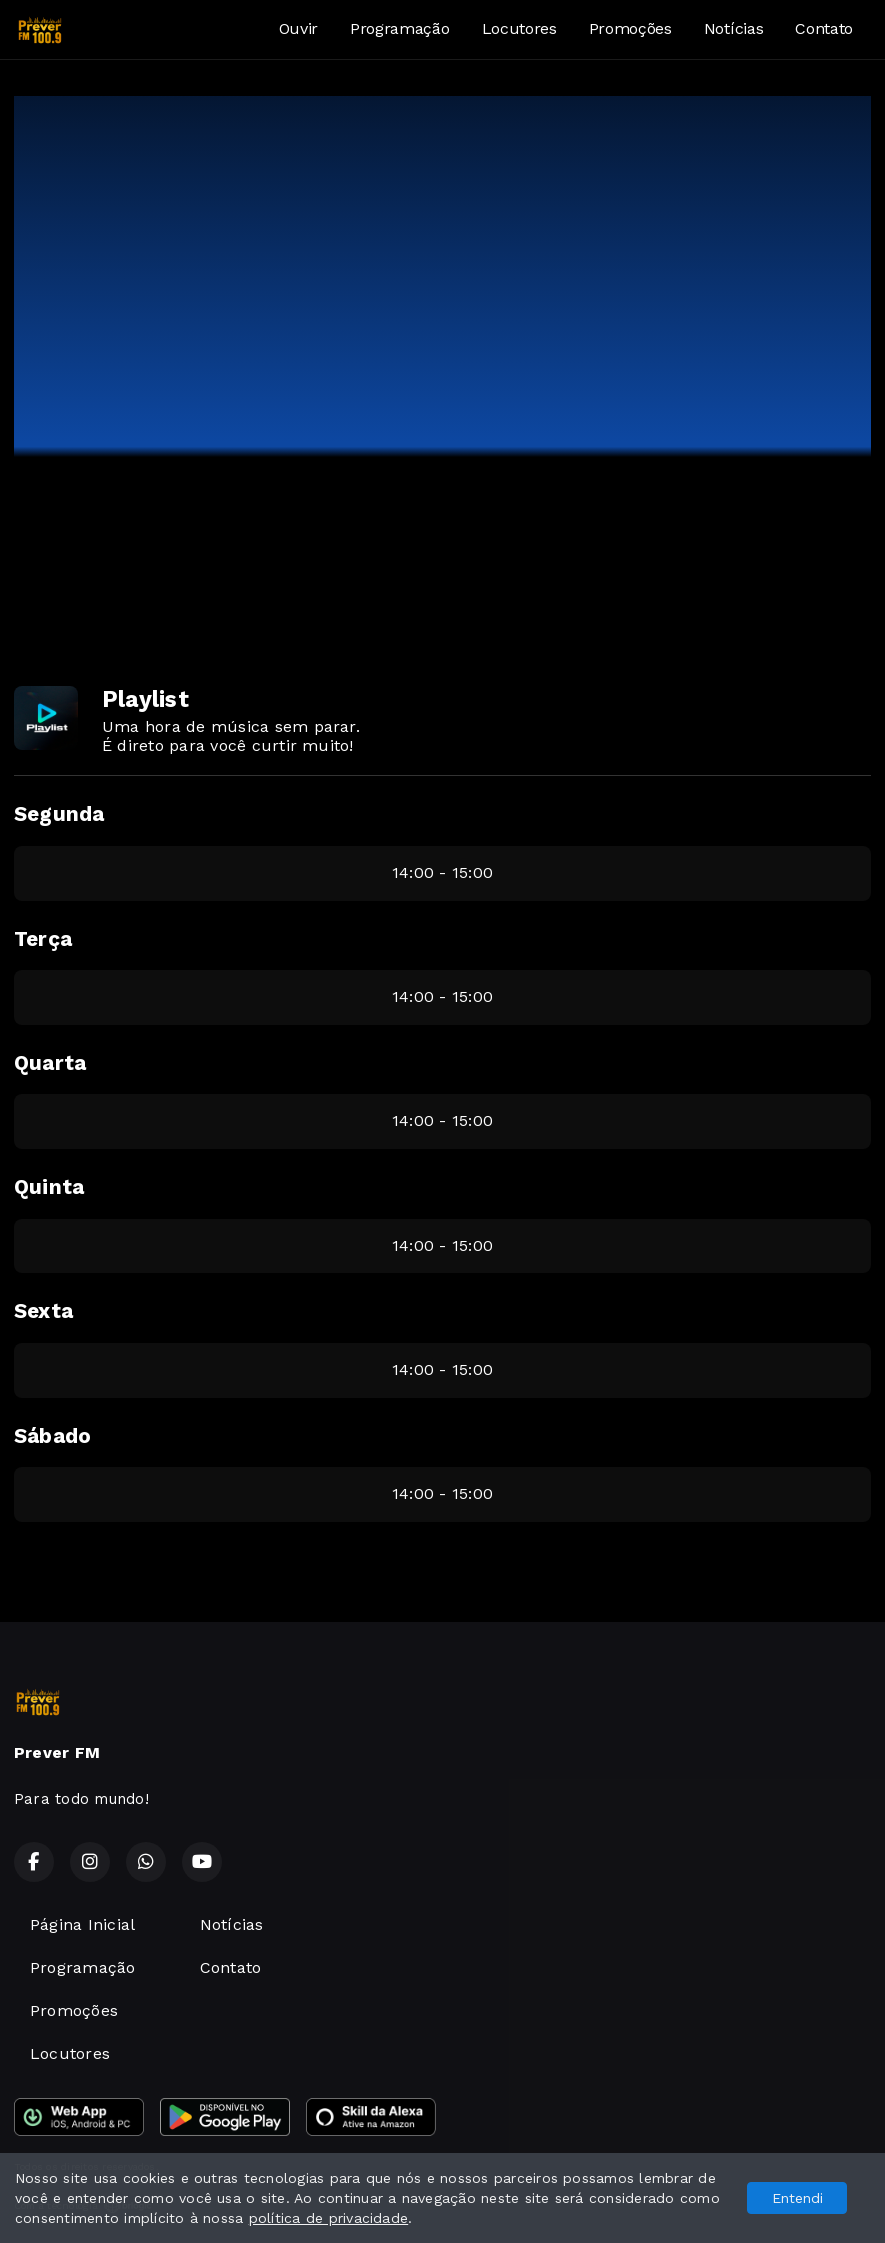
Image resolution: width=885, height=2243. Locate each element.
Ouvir (298, 28)
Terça (43, 939)
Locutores (519, 28)
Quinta (49, 1187)
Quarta (50, 1063)
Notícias (733, 28)
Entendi (797, 2198)
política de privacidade (329, 2218)
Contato (824, 28)
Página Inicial (82, 1924)
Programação (399, 28)
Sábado (52, 1436)
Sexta (43, 1311)
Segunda (59, 814)
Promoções (630, 28)
